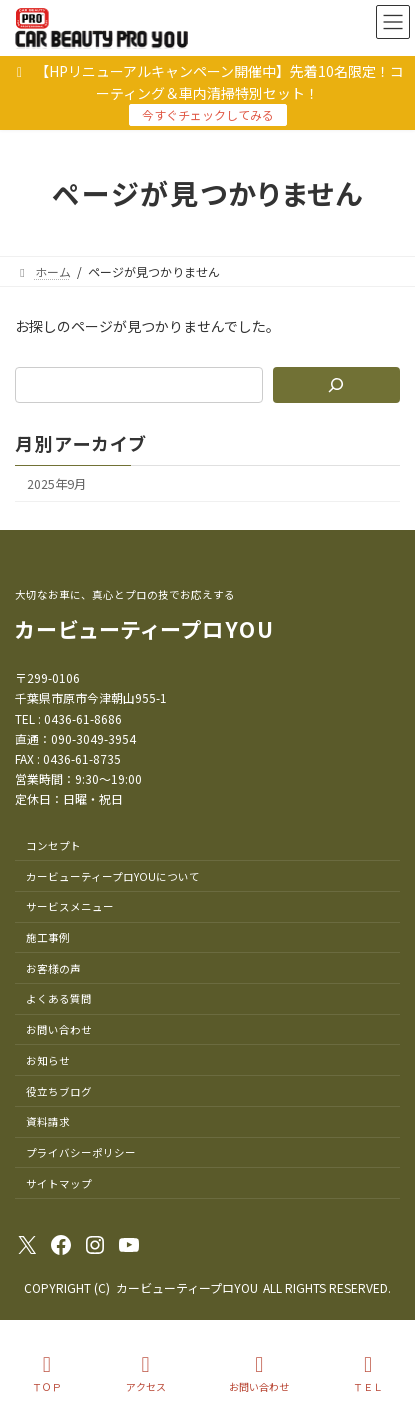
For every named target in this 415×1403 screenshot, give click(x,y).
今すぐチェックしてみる (208, 114)
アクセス (146, 1373)
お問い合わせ (259, 1373)
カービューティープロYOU (145, 629)
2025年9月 (56, 484)
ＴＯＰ (47, 1373)
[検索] (336, 385)
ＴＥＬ (368, 1373)
